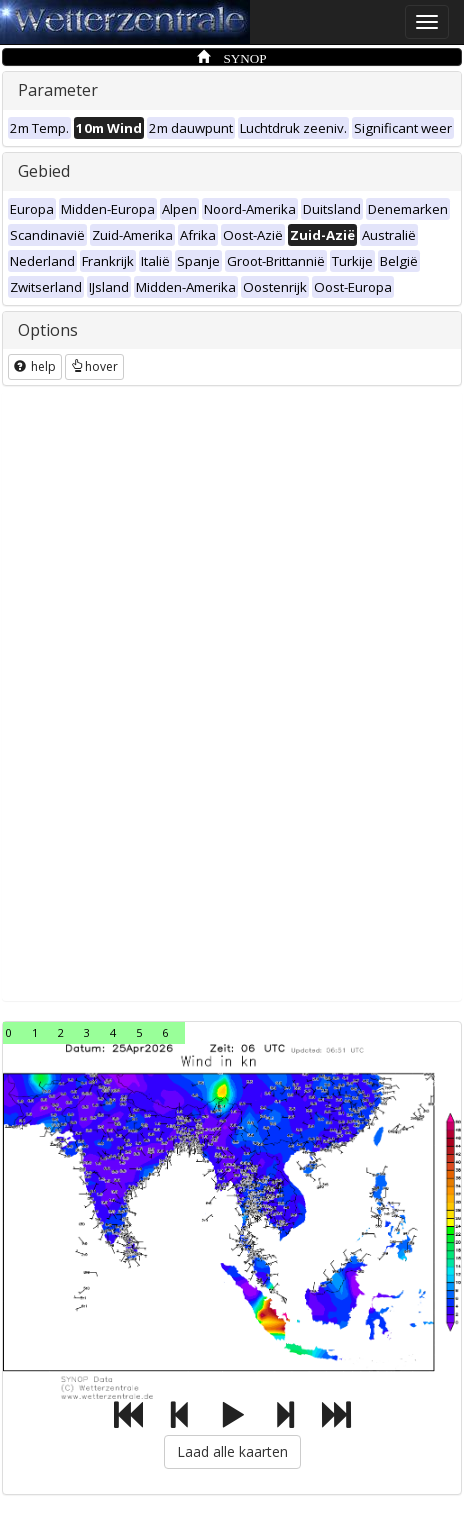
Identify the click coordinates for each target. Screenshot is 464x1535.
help (35, 366)
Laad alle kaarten (232, 1451)
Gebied (44, 171)
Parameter (58, 90)
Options (48, 330)
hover (94, 366)
